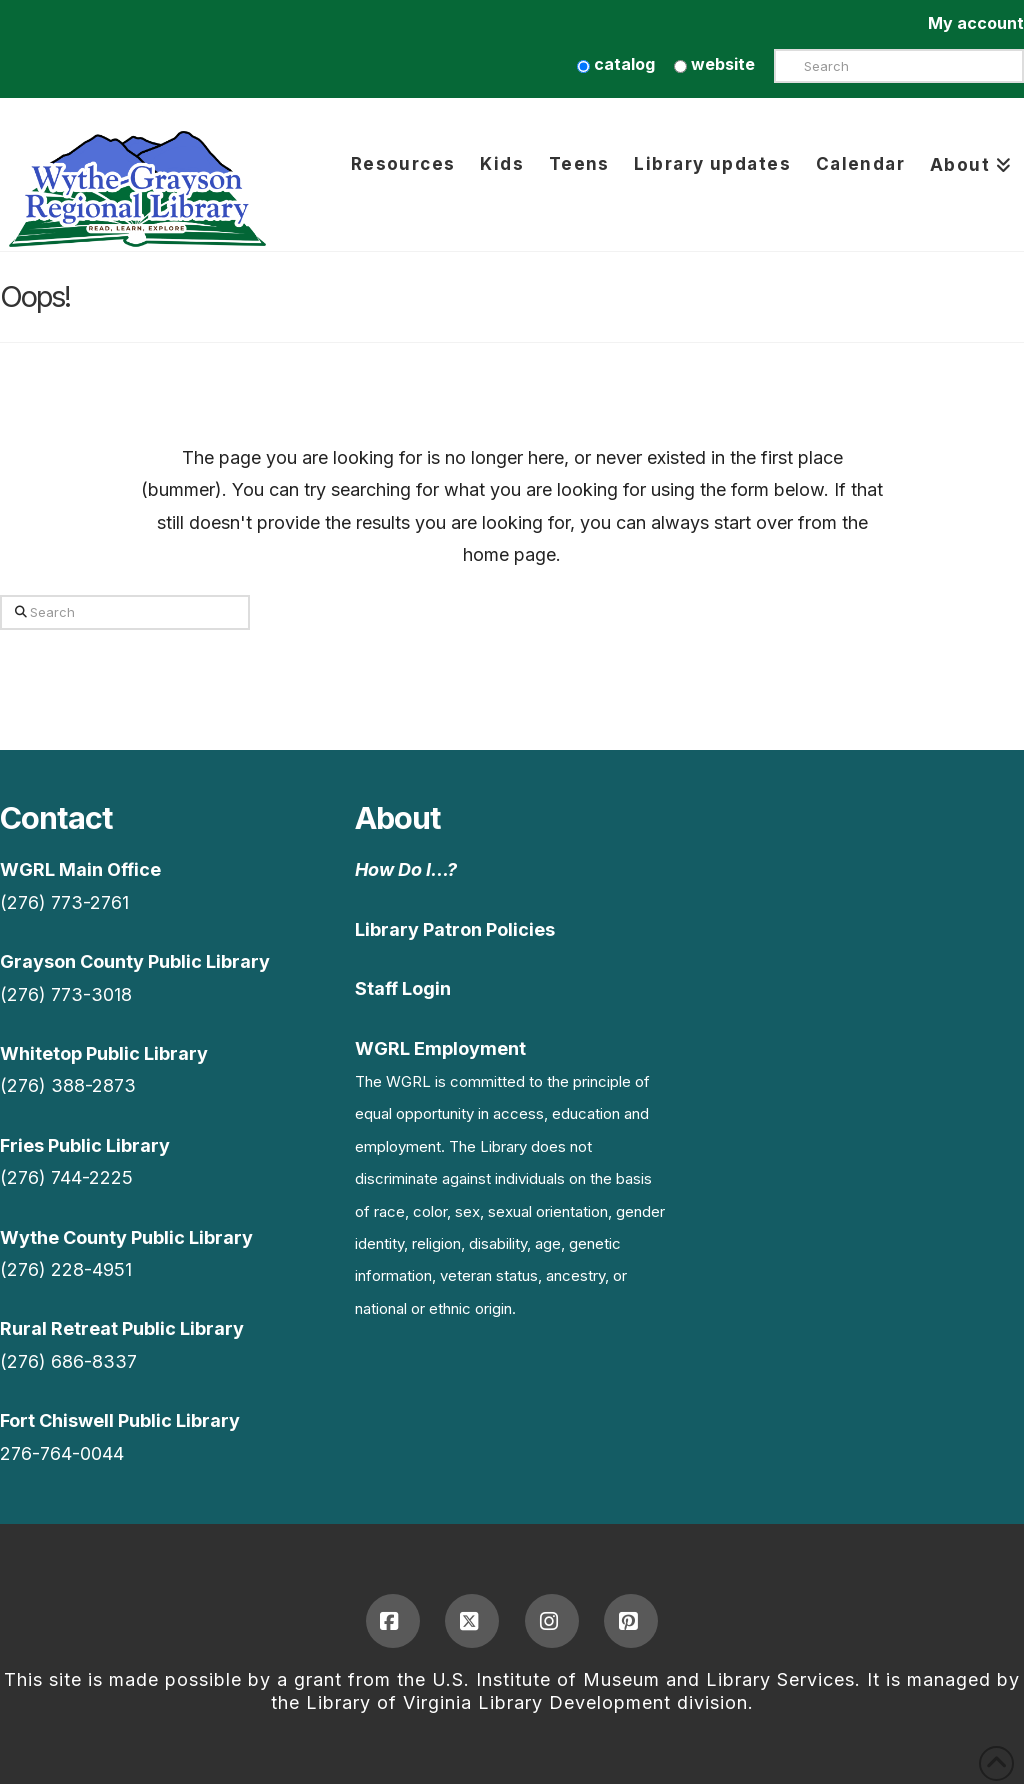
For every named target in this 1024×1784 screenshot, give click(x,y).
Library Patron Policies (455, 929)
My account (976, 23)
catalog (616, 64)
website (714, 64)
